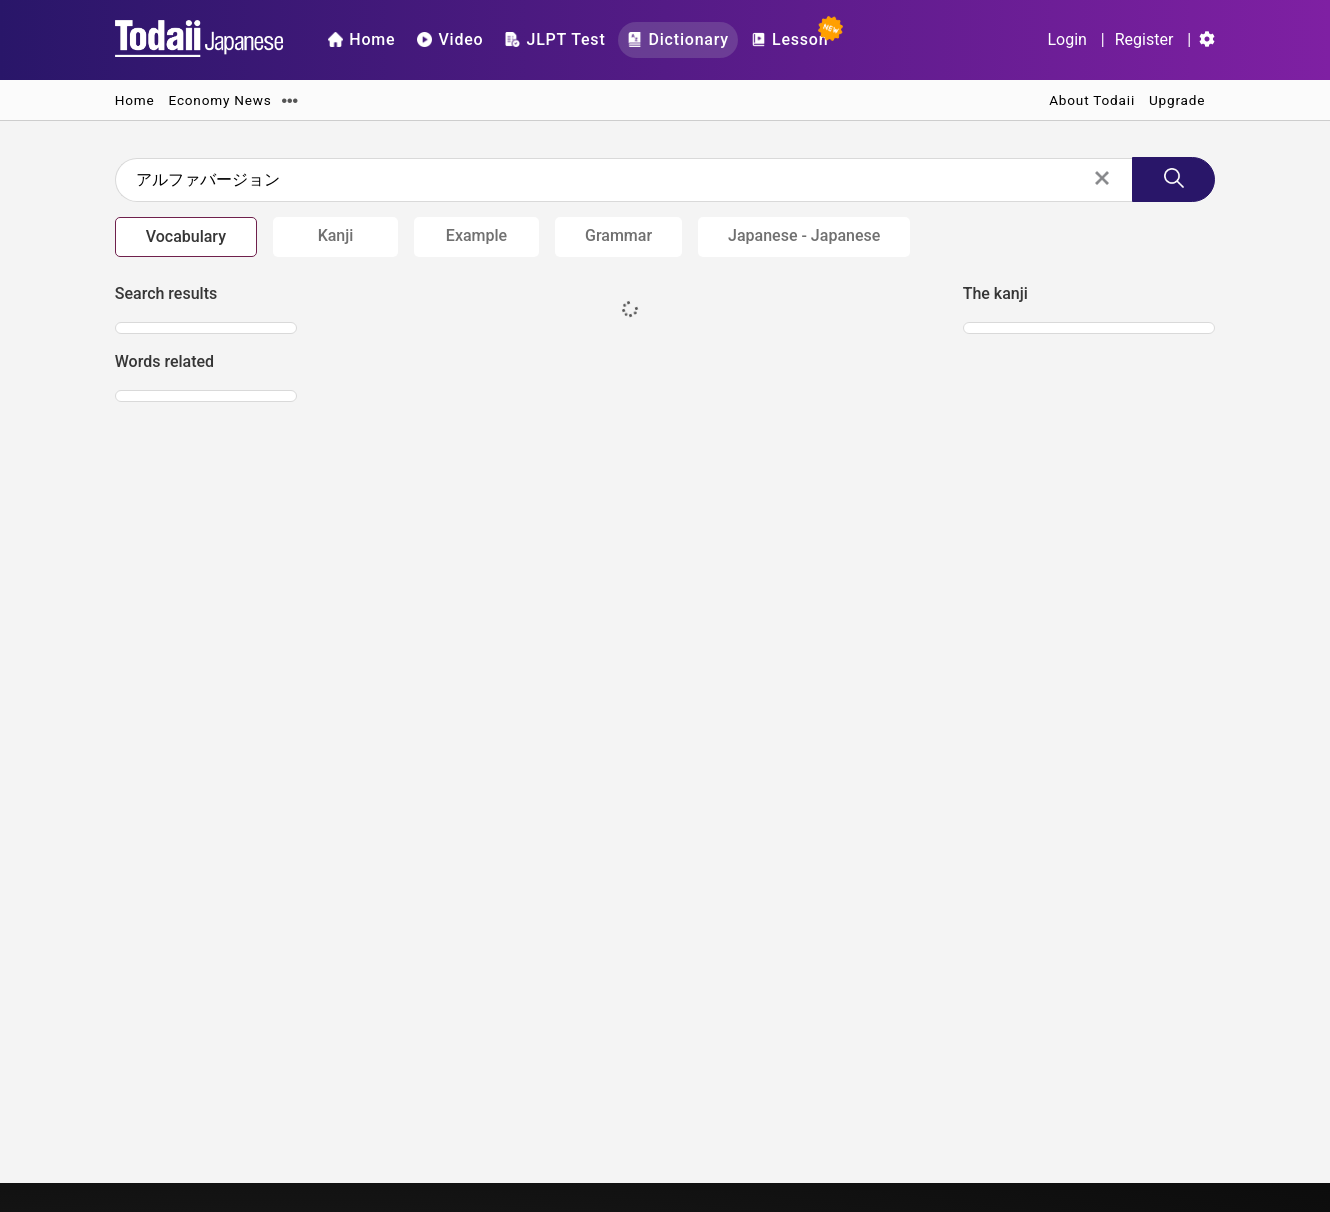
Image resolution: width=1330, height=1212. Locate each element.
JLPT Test (555, 39)
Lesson (794, 35)
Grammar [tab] (618, 235)
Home (361, 39)
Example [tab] (476, 235)
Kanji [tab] (336, 235)
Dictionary (678, 39)
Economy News (220, 100)
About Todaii (1092, 100)
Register (1144, 39)
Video (450, 39)
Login (1066, 39)
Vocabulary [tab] (186, 236)
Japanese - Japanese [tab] (804, 235)
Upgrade (1177, 100)
